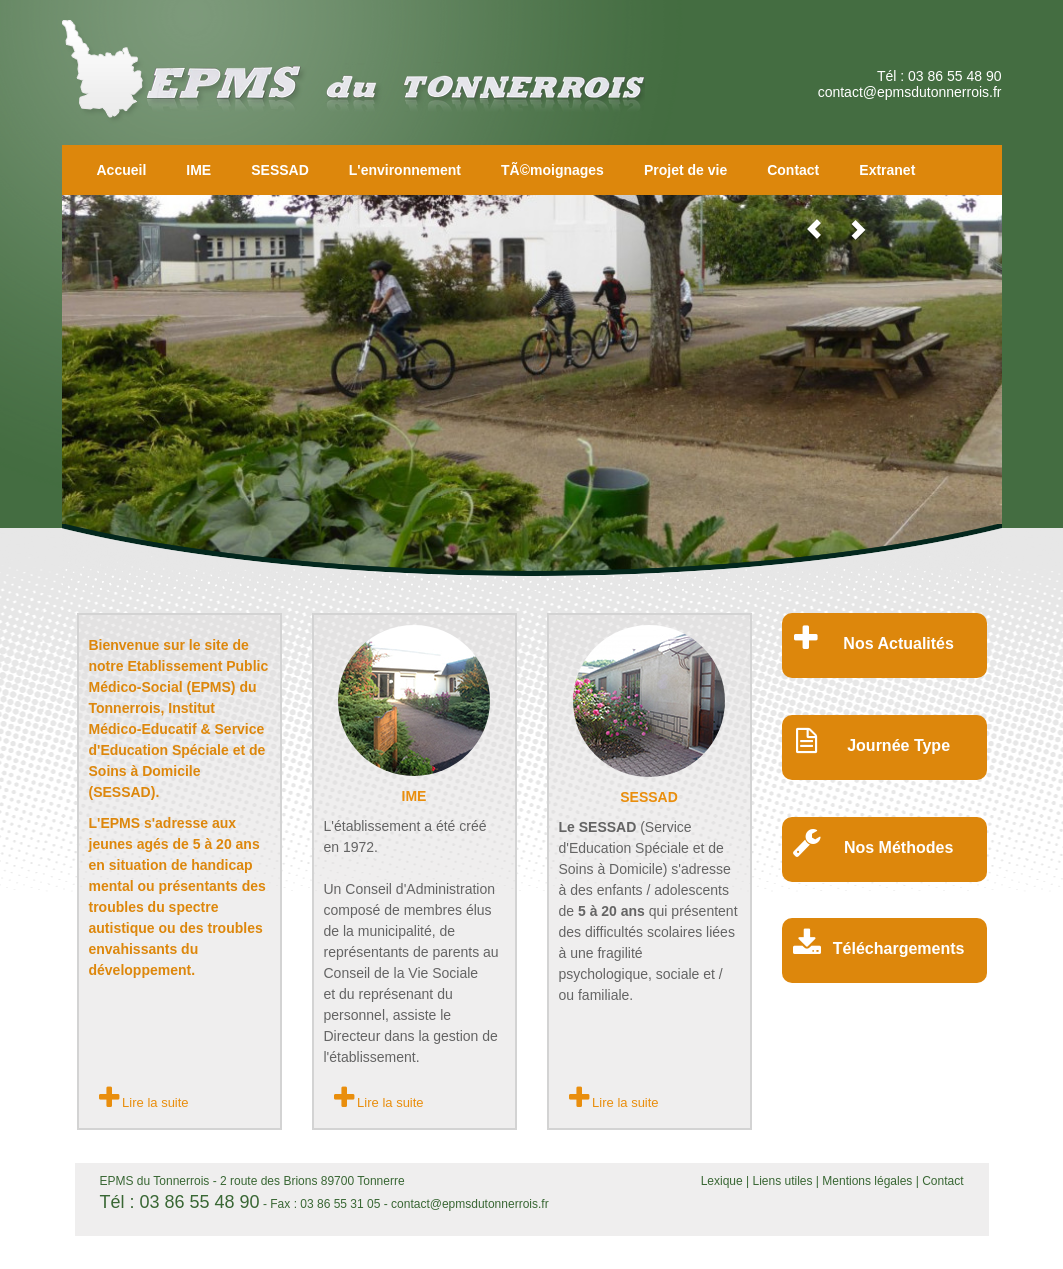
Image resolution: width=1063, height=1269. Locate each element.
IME (198, 170)
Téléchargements (899, 948)
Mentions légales (867, 1181)
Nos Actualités (898, 643)
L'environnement (405, 170)
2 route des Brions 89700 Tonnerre (312, 1181)
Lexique (723, 1181)
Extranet (887, 170)
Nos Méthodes (898, 847)
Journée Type (898, 745)
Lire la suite (144, 1098)
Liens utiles (783, 1181)
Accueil (122, 170)
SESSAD (280, 170)
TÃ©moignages (552, 170)
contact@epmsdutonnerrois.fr (910, 92)
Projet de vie (685, 170)
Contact (793, 170)
